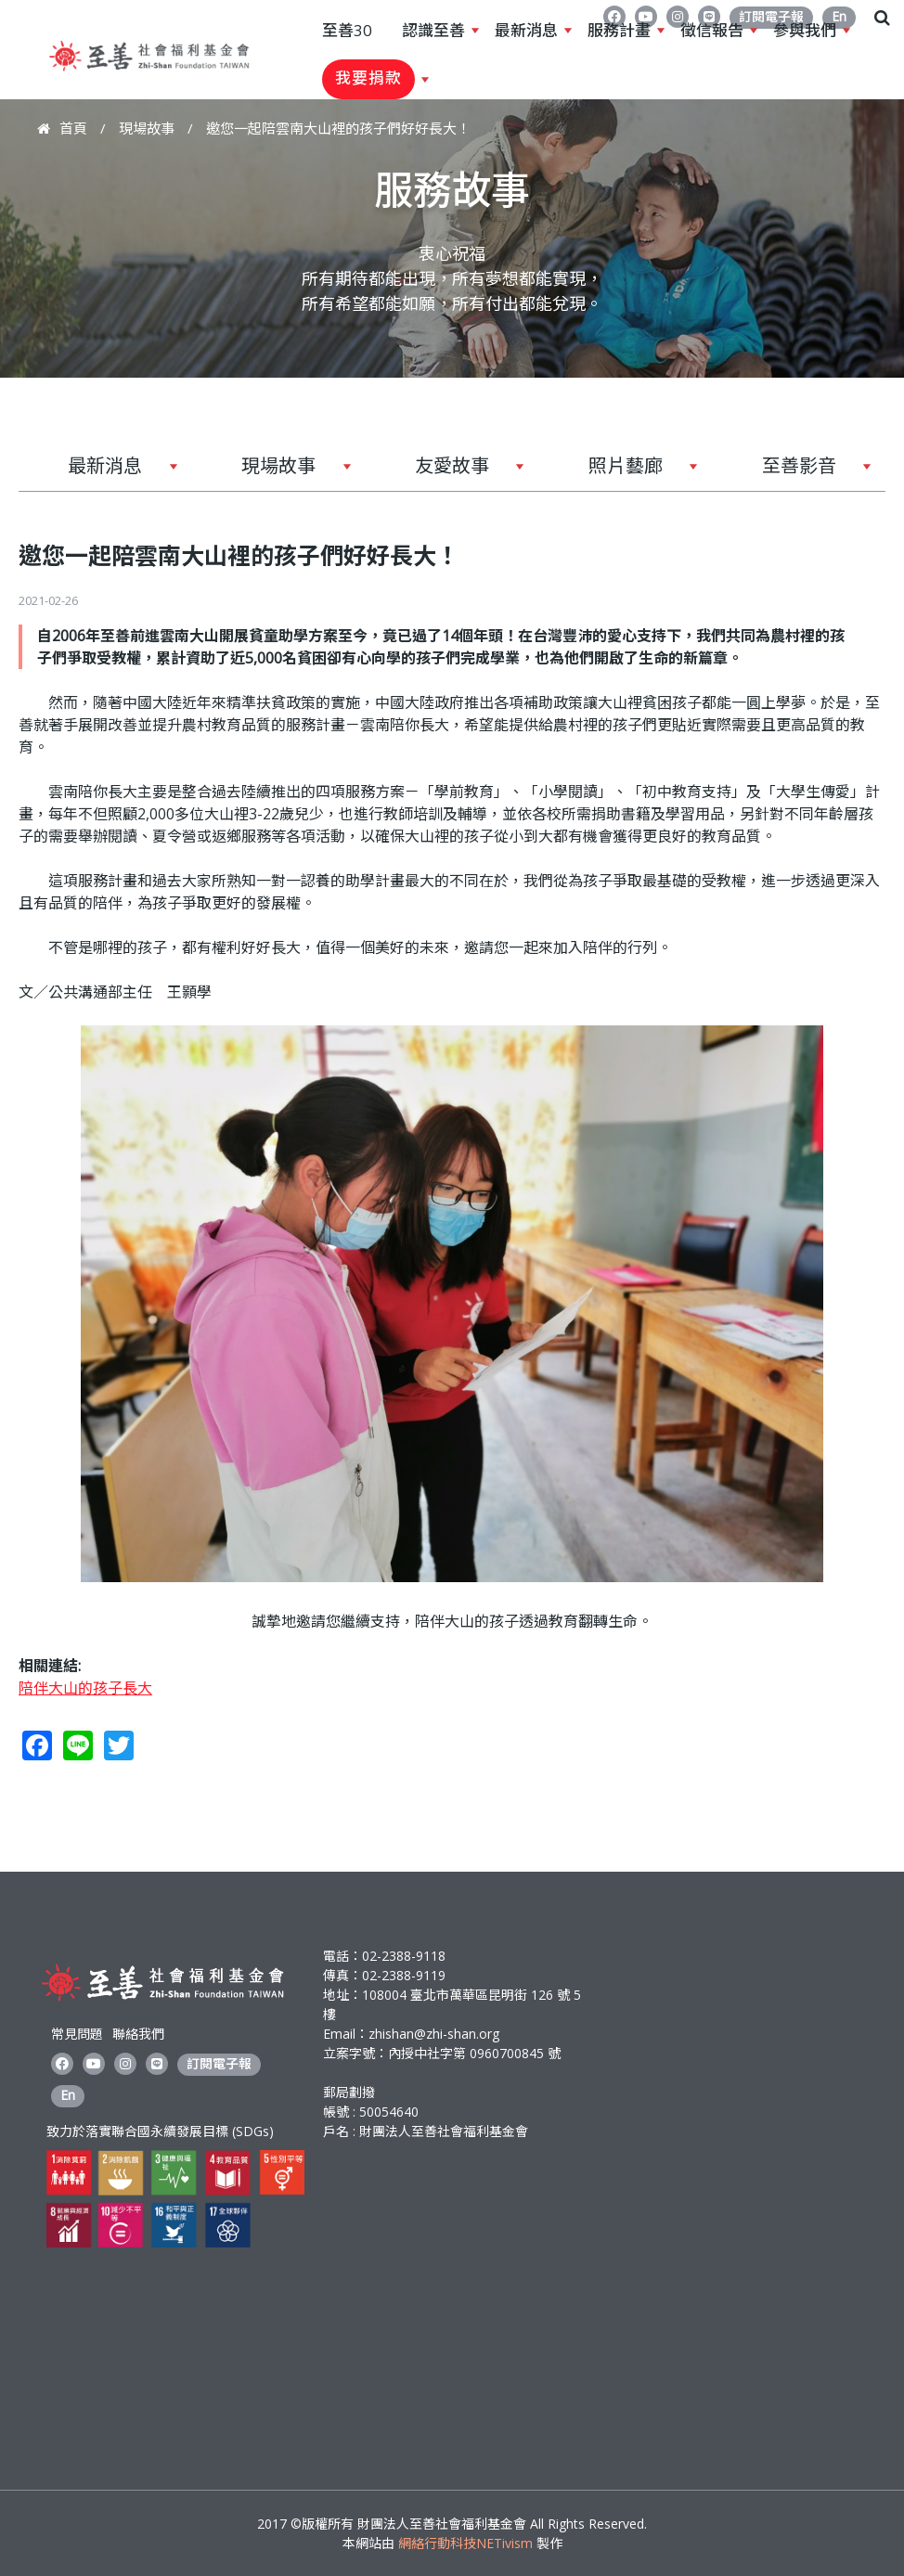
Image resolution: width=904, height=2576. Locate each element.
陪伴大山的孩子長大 (85, 1688)
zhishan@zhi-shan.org (433, 2033)
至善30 (347, 30)
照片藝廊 (618, 472)
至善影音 (792, 472)
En (67, 2095)
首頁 (73, 128)
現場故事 (146, 128)
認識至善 (433, 31)
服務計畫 (619, 31)
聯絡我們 (138, 2033)
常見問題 (77, 2033)
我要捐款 (368, 79)
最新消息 (526, 31)
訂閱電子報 (219, 2063)
